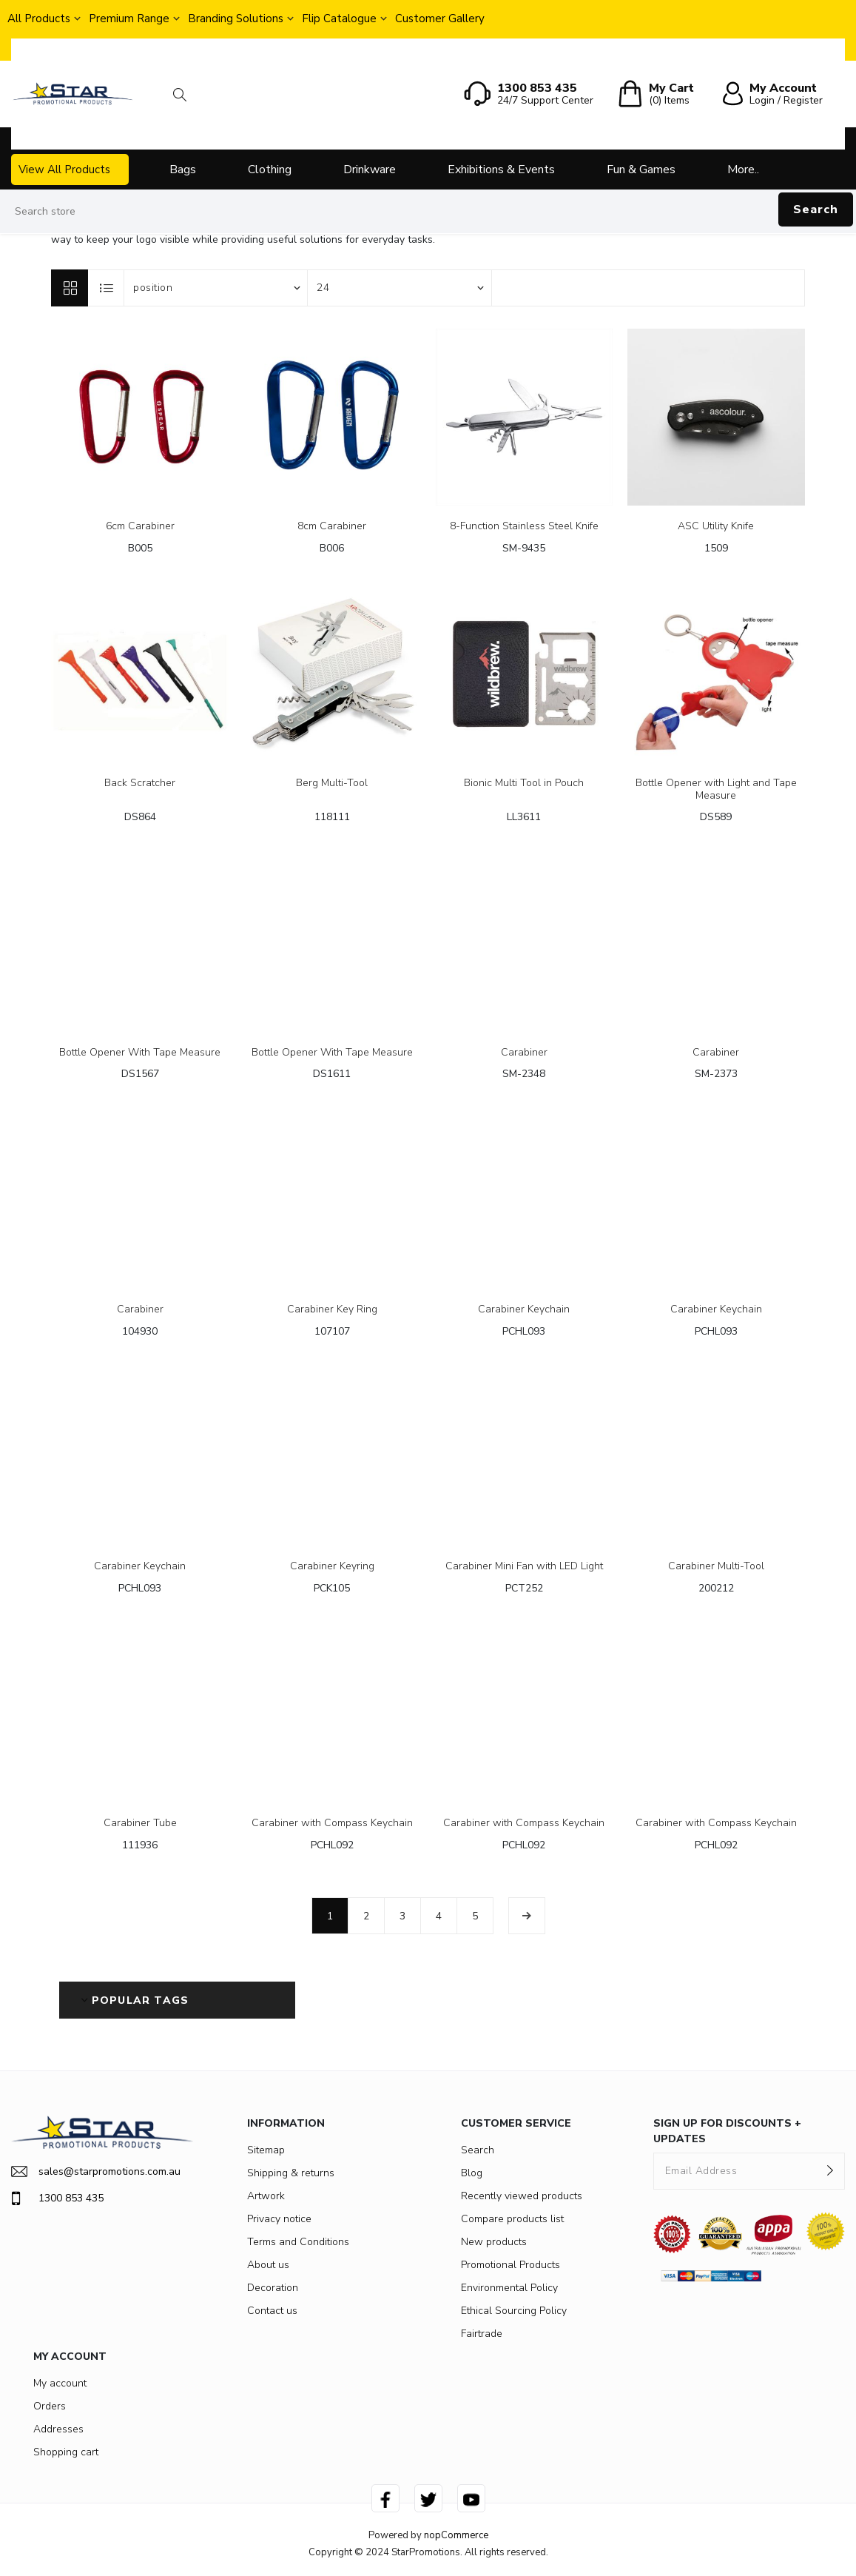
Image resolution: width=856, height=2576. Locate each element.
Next (527, 1915)
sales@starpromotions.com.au (96, 2171)
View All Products (64, 169)
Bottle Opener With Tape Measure (139, 1053)
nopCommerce (456, 2535)
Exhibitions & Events (501, 169)
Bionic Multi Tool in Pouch (524, 783)
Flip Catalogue (339, 18)
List (106, 287)
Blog (471, 2173)
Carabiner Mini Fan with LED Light (524, 1566)
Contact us (272, 2311)
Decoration (272, 2288)
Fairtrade (481, 2334)
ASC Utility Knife (716, 526)
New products (494, 2242)
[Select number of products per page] (399, 287)
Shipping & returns (290, 2173)
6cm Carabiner (140, 526)
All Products (38, 18)
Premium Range (129, 18)
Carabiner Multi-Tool (716, 1566)
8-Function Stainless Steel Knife (524, 526)
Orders (49, 2406)
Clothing (269, 169)
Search (815, 209)
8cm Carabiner (331, 526)
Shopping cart (65, 2452)
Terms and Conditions (298, 2242)
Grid (69, 287)
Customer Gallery (440, 18)
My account (60, 2383)
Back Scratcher (139, 783)
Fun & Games (641, 169)
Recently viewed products (521, 2196)
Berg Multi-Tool (332, 783)
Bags (182, 169)
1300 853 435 (57, 2198)
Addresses (58, 2429)
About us (268, 2265)
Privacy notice (279, 2219)
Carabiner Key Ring (332, 1310)
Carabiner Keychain (524, 1310)
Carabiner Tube (140, 1823)
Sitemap (266, 2150)
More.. (743, 169)
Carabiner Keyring (332, 1566)
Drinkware (369, 169)
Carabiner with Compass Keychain (332, 1823)
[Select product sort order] (216, 287)
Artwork (266, 2196)
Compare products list (512, 2219)
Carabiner (524, 1053)
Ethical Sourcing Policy (514, 2311)
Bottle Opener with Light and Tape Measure (716, 789)
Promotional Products (510, 2265)
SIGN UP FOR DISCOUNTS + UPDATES (727, 2131)
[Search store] (428, 211)
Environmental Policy (509, 2288)
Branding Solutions (235, 18)
